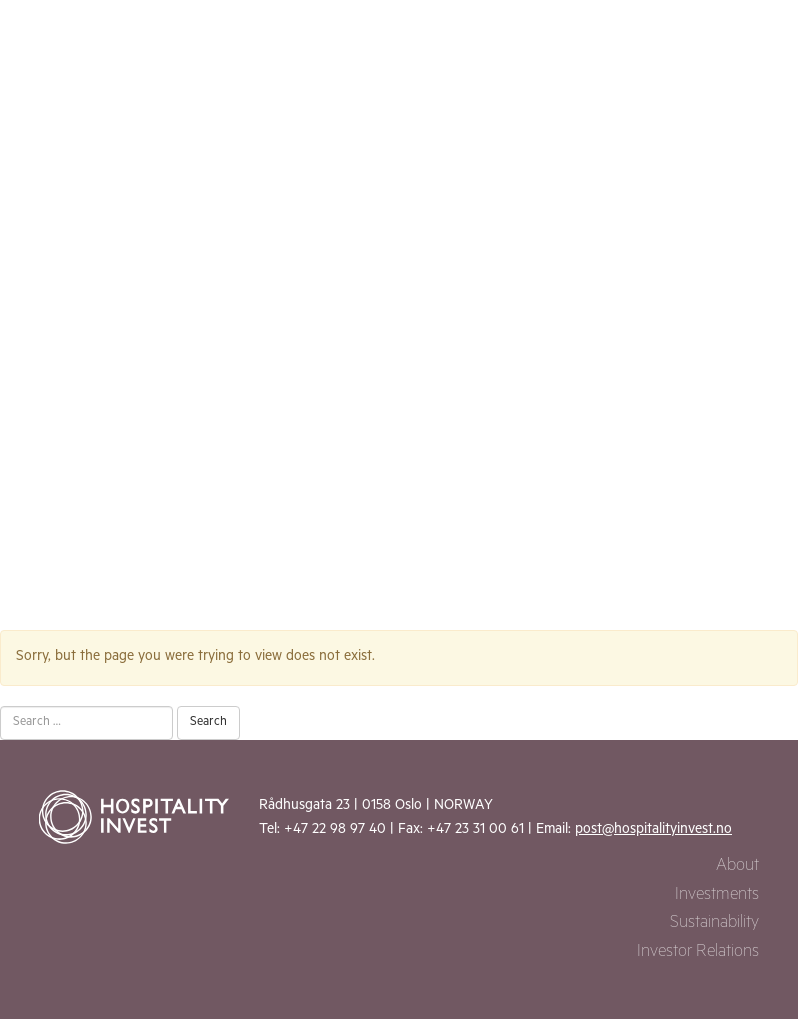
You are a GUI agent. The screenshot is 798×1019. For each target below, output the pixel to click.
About (737, 867)
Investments (717, 896)
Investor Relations (698, 953)
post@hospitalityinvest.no (653, 831)
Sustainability (714, 924)
